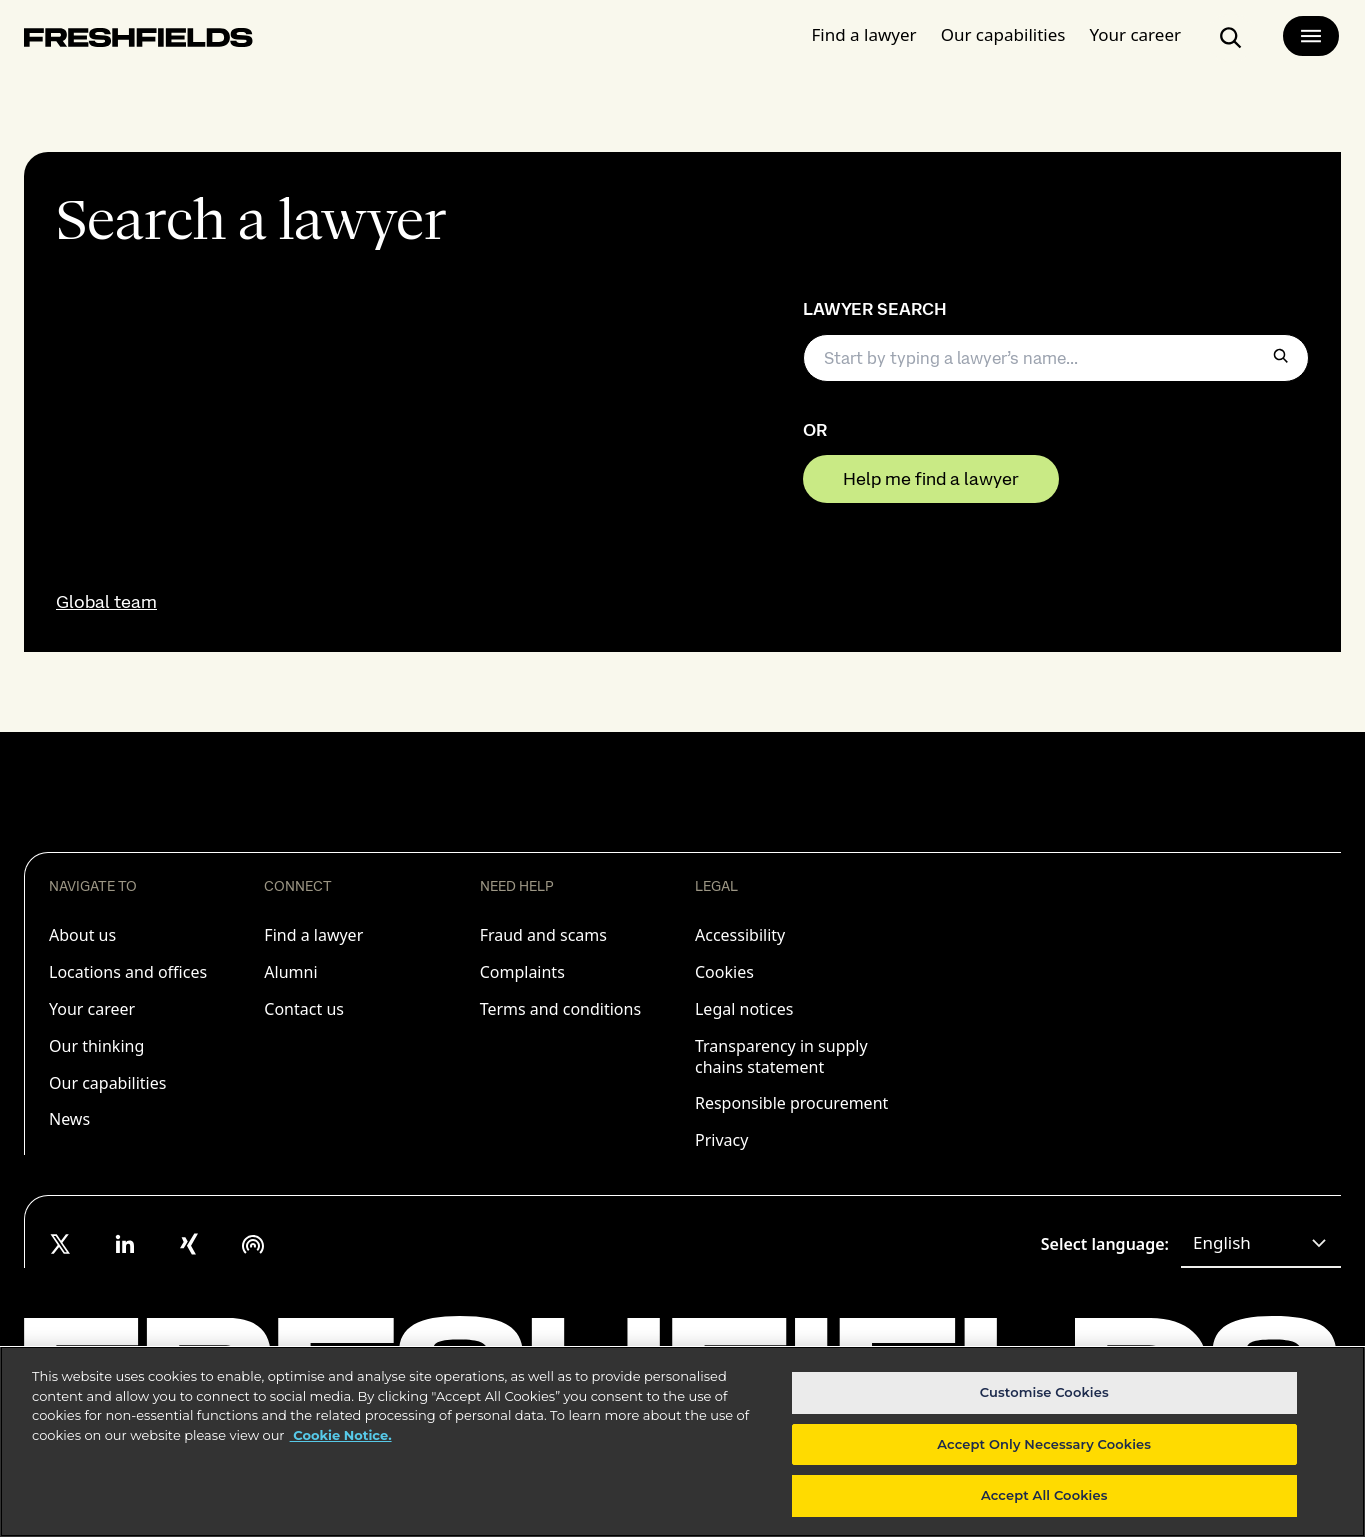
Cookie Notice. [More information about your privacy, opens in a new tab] (341, 1435)
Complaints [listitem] (522, 972)
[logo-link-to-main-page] (138, 41)
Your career (1135, 34)
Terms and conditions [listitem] (560, 1009)
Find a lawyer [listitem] (313, 935)
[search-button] (1231, 38)
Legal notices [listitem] (744, 1009)
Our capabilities (1003, 34)
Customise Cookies (1044, 1392)
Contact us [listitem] (304, 1009)
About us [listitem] (82, 935)
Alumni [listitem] (290, 972)
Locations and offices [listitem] (128, 972)
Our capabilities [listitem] (107, 1083)
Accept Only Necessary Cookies (1044, 1444)
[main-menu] (1311, 36)
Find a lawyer (864, 34)
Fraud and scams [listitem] (543, 935)
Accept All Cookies (1044, 1495)
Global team (106, 602)
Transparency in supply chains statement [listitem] (781, 1056)
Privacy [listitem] (721, 1140)
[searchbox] (1056, 358)
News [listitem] (69, 1119)
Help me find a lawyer (931, 478)
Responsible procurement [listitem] (791, 1103)
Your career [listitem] (92, 1009)
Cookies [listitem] (724, 972)
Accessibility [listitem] (740, 935)
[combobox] (1261, 1244)
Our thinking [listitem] (96, 1046)
